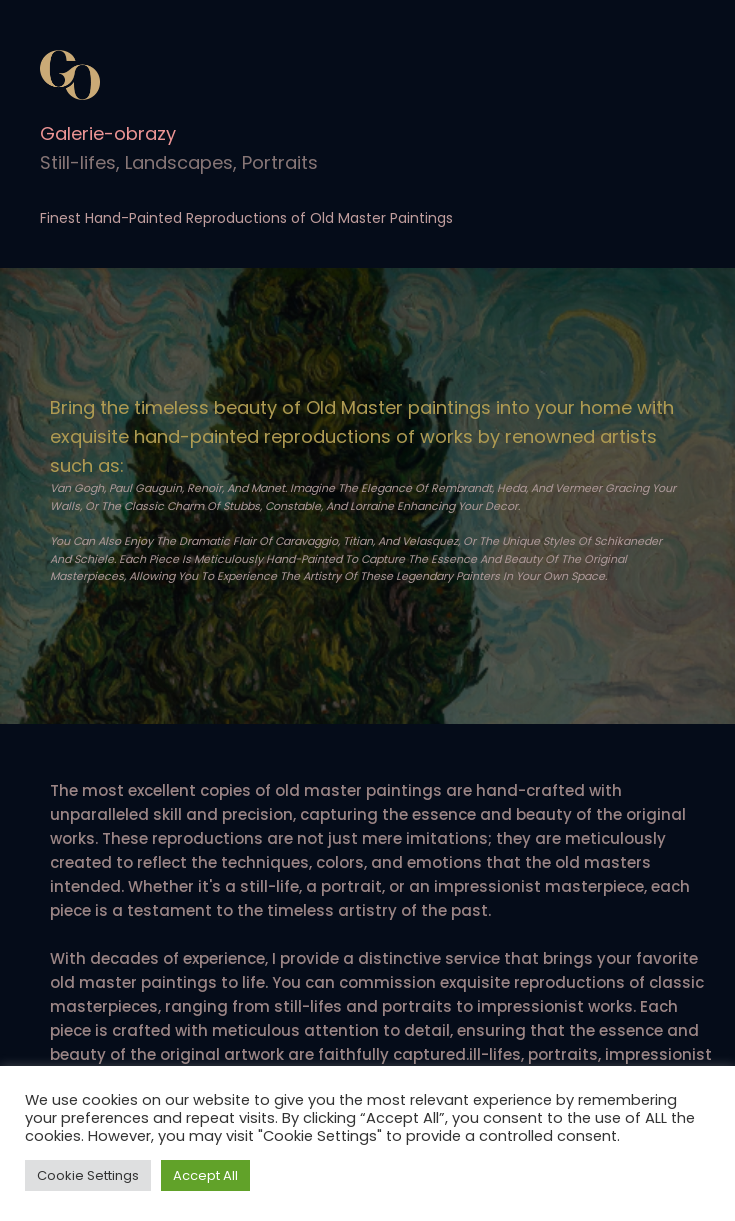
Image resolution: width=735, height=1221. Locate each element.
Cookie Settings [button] (88, 1175)
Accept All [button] (205, 1175)
